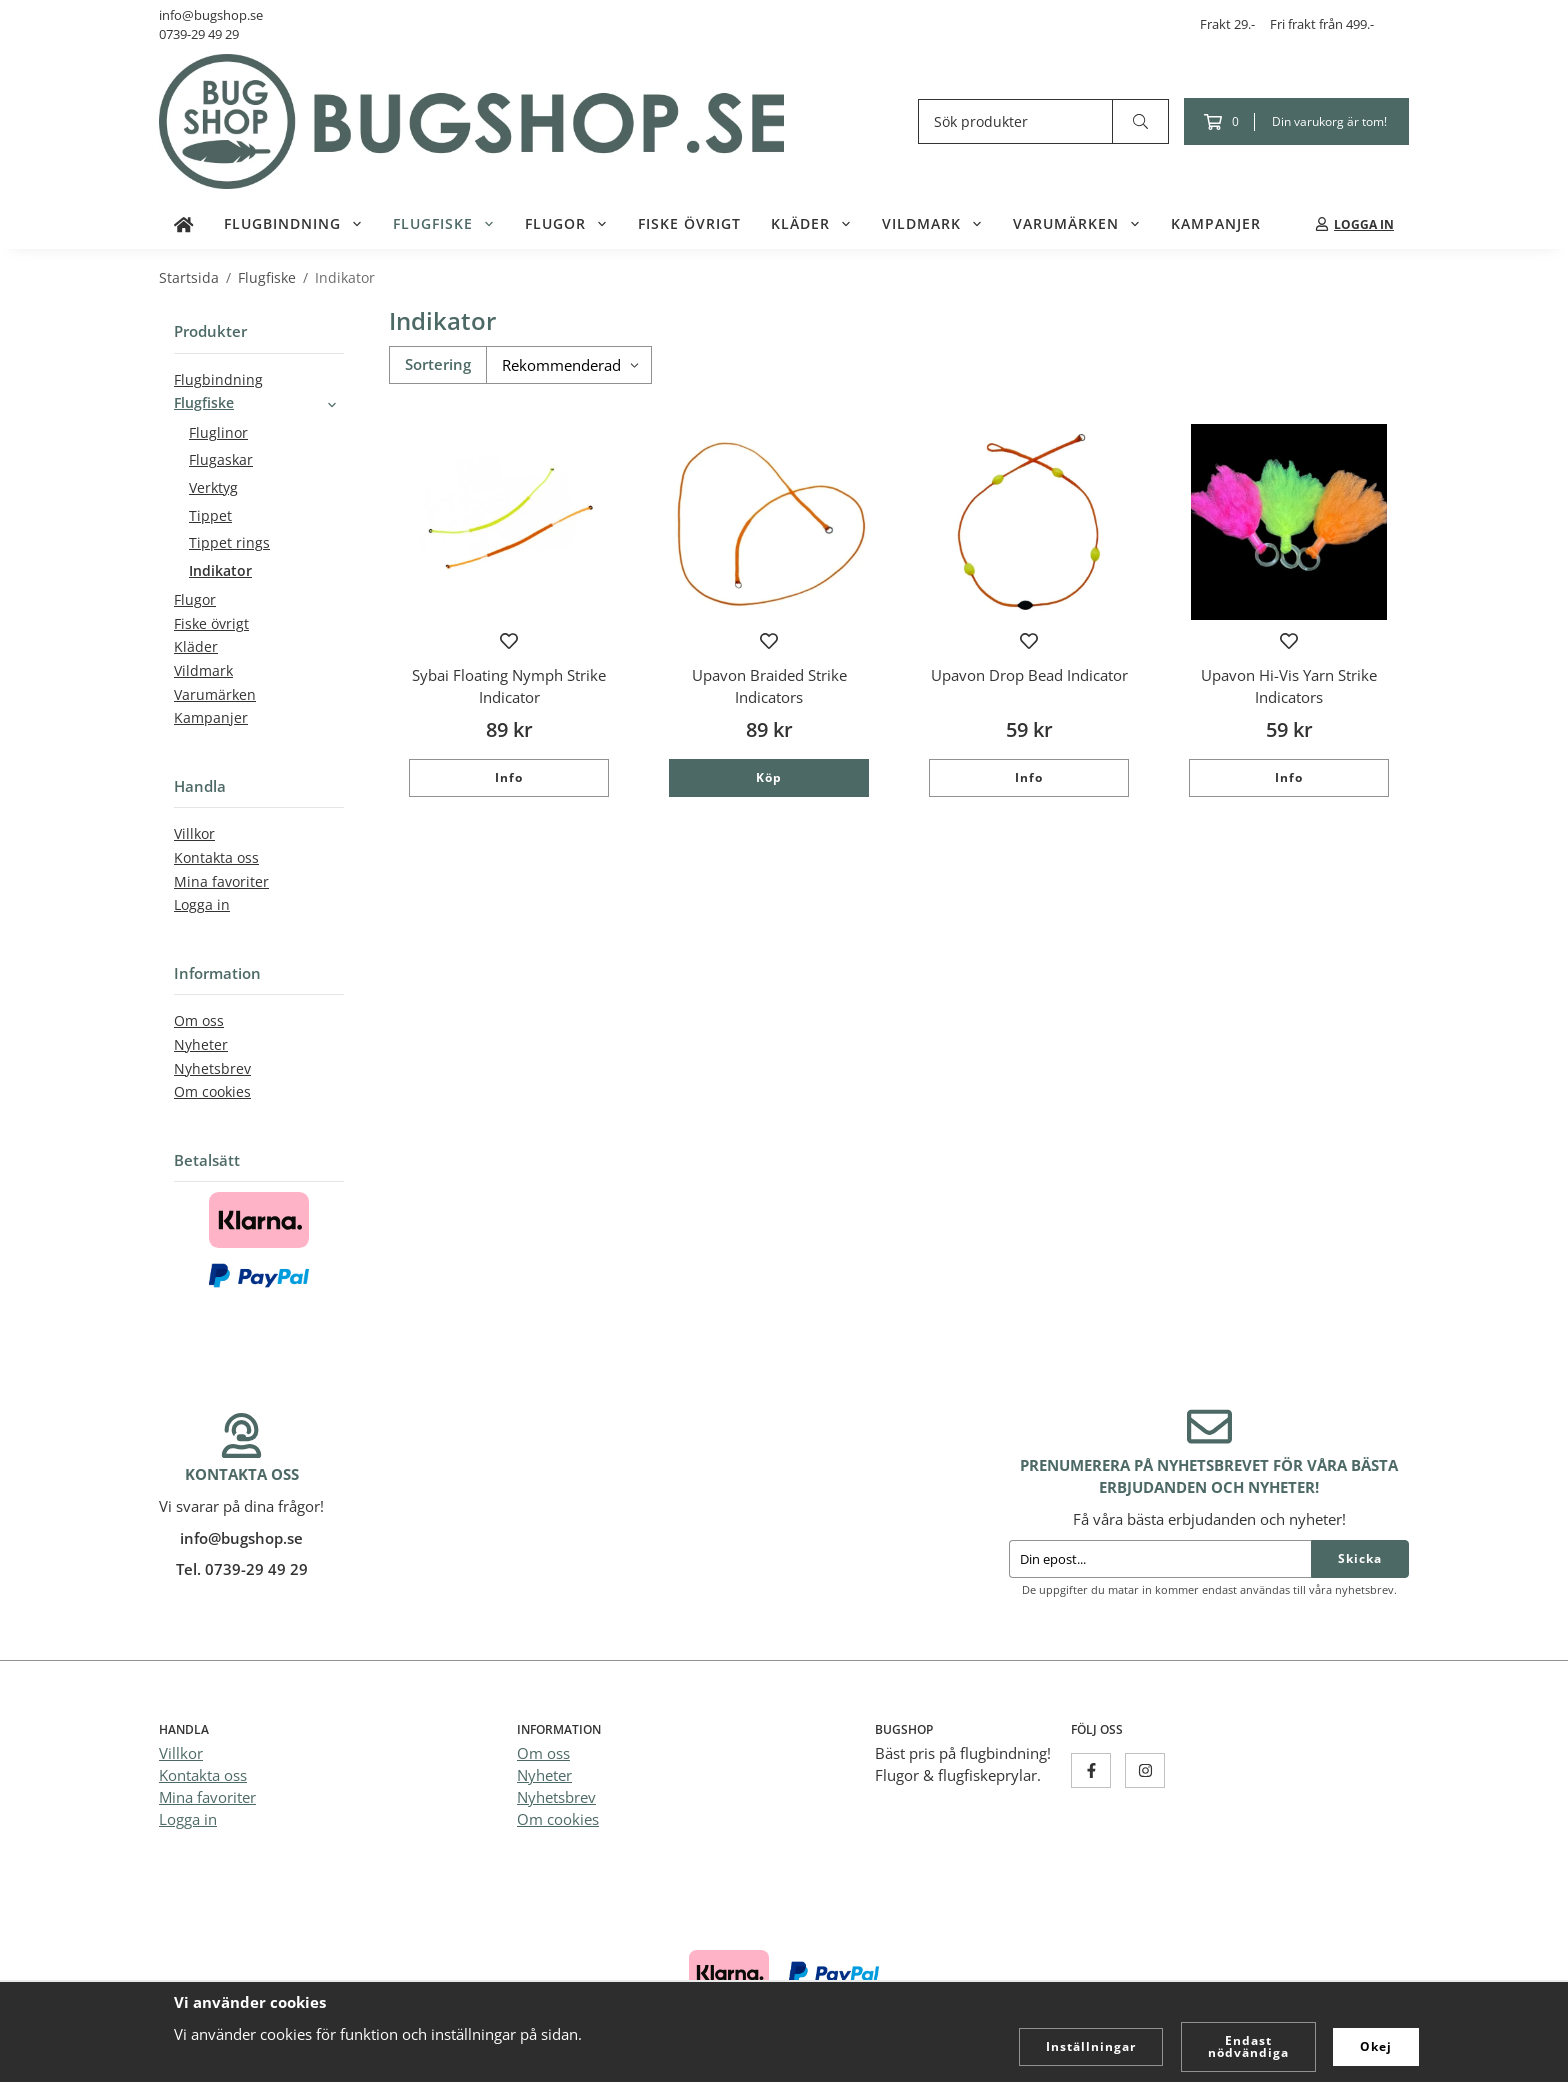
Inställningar (1091, 2046)
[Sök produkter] (1015, 121)
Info (509, 777)
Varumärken (1077, 224)
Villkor (194, 834)
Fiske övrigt (689, 224)
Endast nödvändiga (1248, 2046)
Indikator (220, 571)
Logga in (202, 905)
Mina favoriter (221, 882)
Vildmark (932, 224)
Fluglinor (218, 433)
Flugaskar (221, 460)
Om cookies (212, 1092)
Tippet (210, 516)
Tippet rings (229, 543)
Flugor (566, 224)
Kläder (811, 224)
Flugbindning (293, 224)
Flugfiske (444, 224)
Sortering (438, 364)
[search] (1141, 121)
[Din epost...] (1160, 1559)
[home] (184, 224)
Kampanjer (1216, 224)
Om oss (199, 1021)
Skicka (1360, 1558)
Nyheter (201, 1045)
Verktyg (213, 488)
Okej (1376, 2046)
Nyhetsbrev (212, 1069)
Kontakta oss (216, 858)
